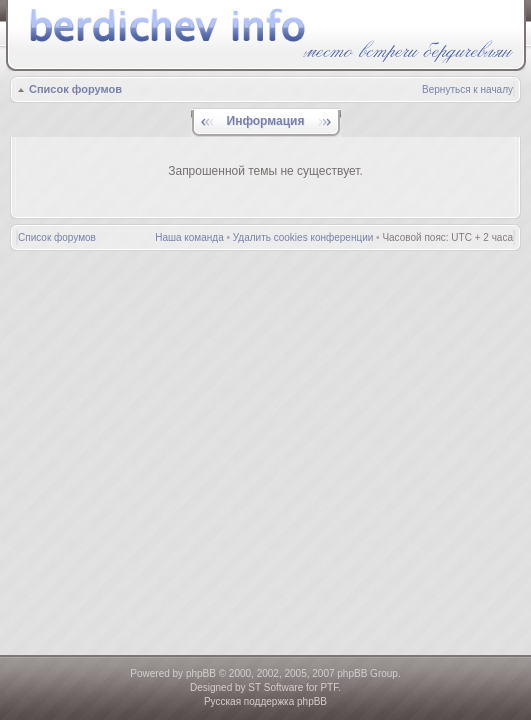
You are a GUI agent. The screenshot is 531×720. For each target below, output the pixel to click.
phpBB (201, 673)
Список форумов (75, 89)
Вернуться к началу (467, 89)
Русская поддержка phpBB (265, 701)
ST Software (275, 687)
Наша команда (189, 237)
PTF (329, 687)
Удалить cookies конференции (303, 237)
